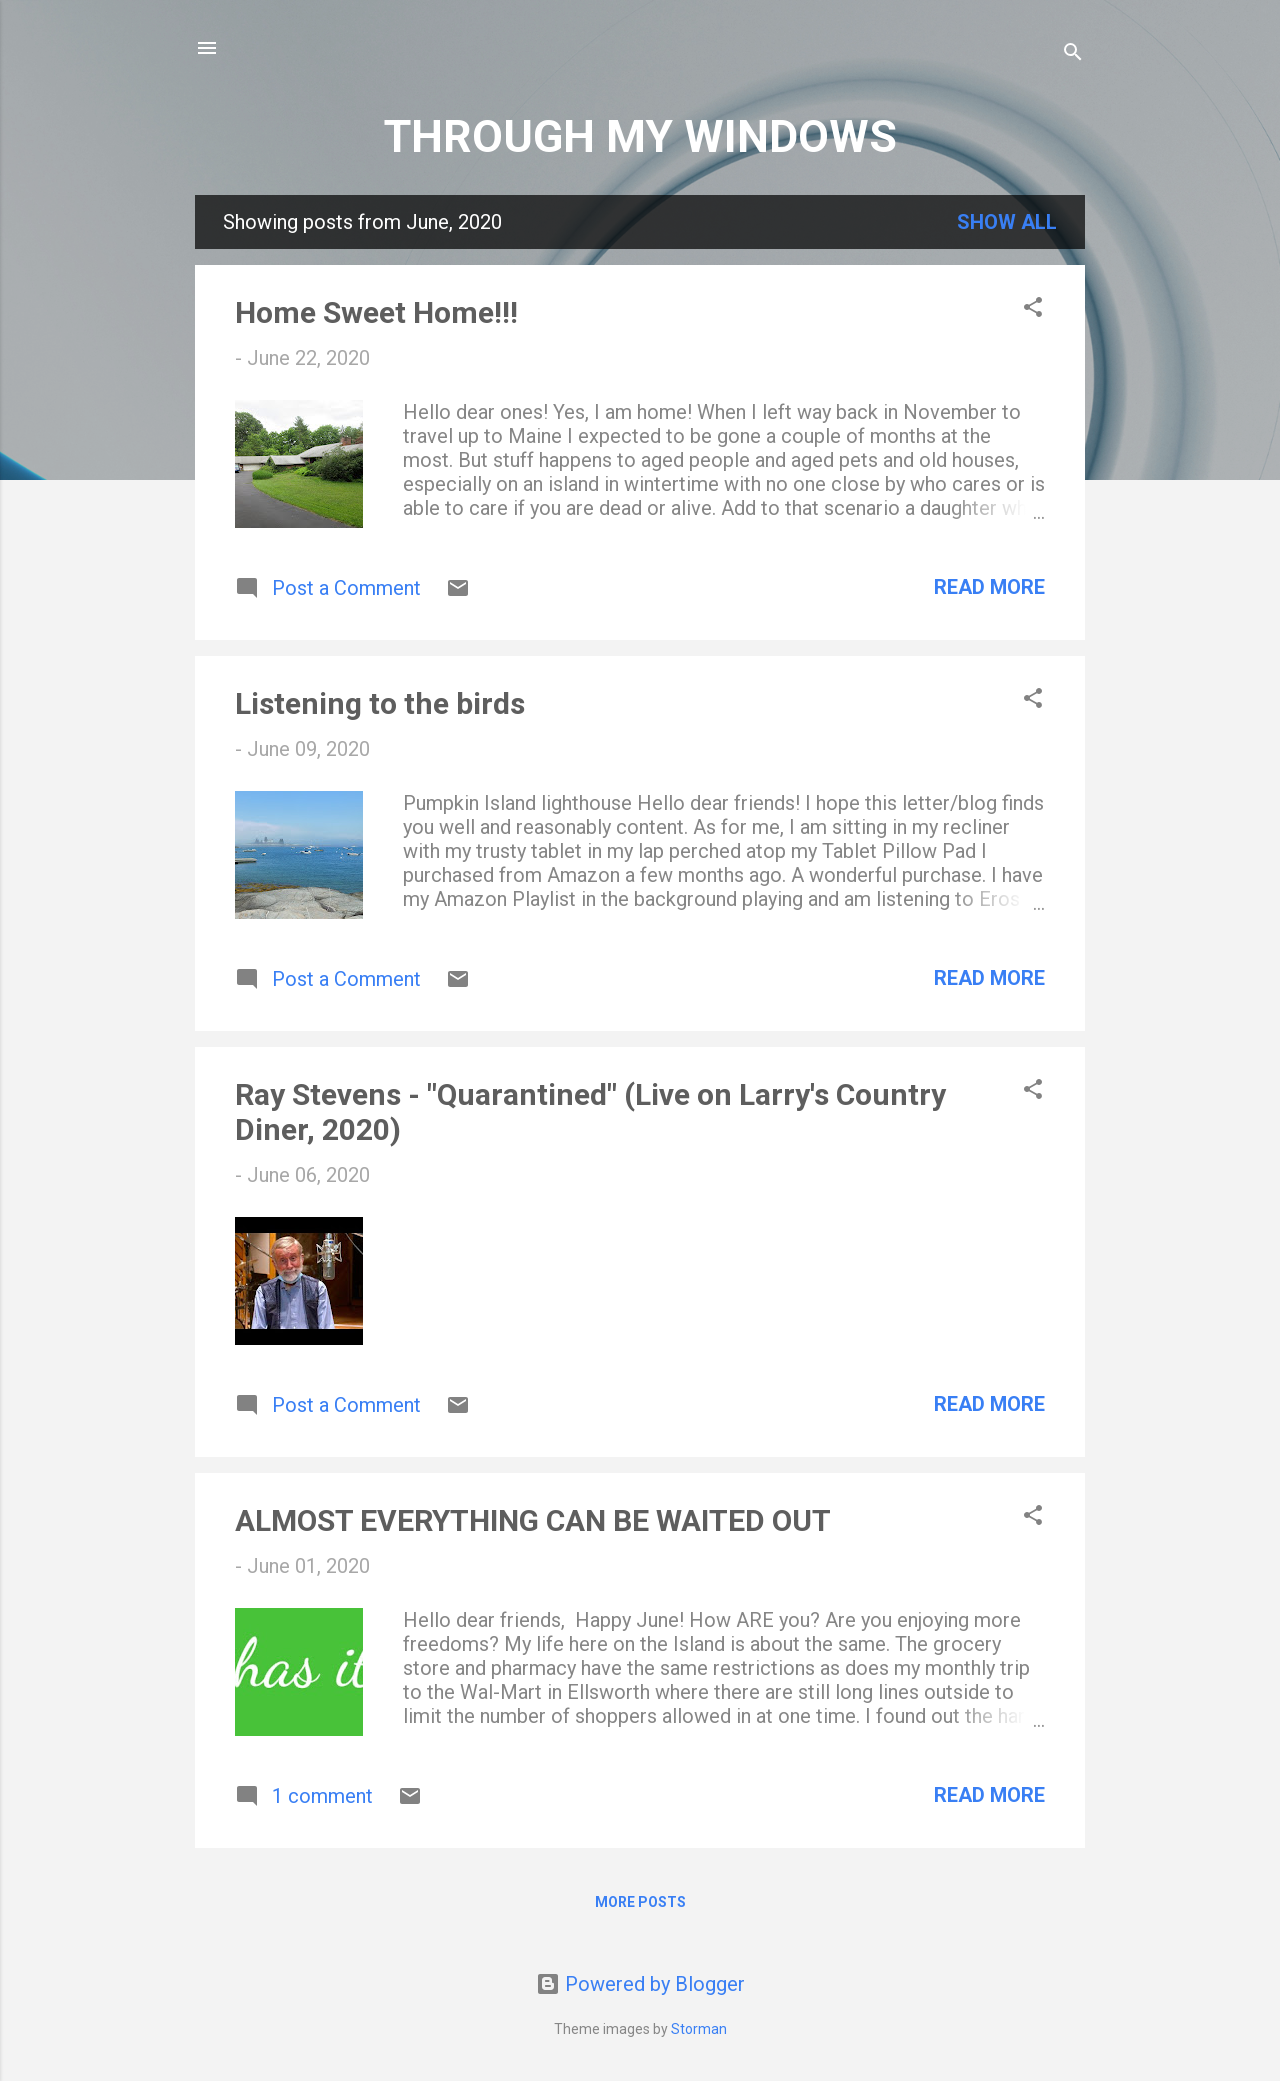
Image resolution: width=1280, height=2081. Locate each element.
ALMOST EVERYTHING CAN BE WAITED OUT (533, 1520)
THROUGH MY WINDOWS (640, 136)
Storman (699, 2029)
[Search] (1073, 54)
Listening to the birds (380, 703)
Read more (989, 587)
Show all (1007, 222)
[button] (1033, 309)
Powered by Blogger (640, 1984)
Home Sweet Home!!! (376, 312)
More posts (640, 1902)
